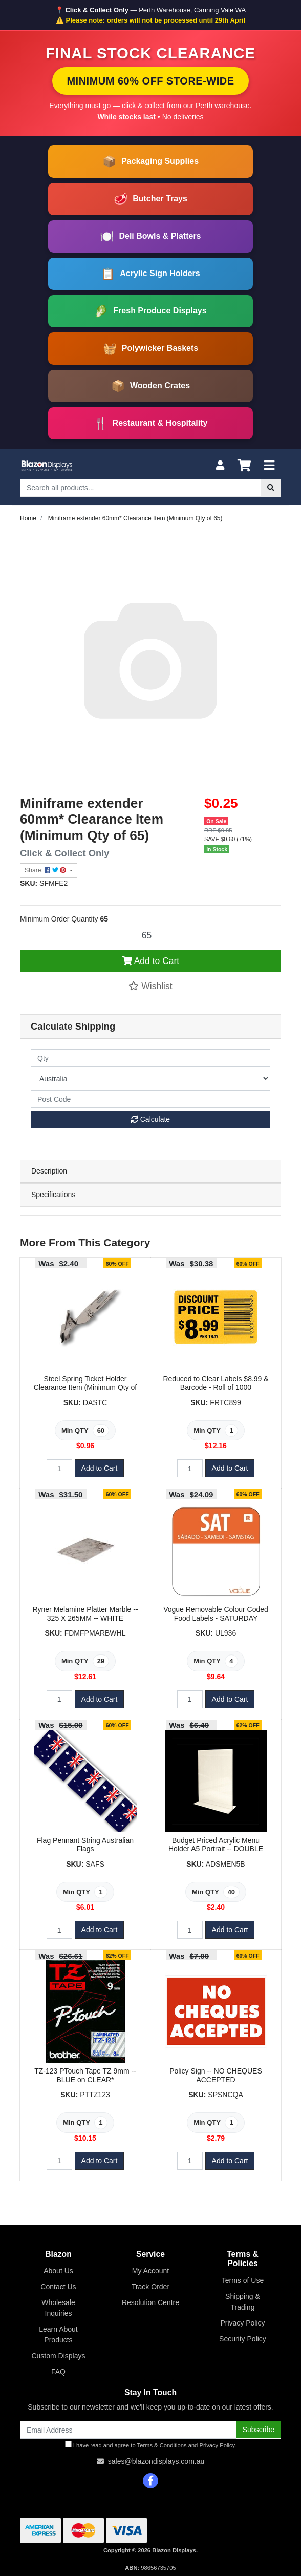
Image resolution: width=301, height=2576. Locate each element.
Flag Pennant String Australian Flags (85, 1844)
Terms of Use (243, 2280)
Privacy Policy (242, 2323)
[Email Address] (128, 2430)
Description (49, 1171)
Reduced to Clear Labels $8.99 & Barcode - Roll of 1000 (215, 1383)
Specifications (53, 1194)
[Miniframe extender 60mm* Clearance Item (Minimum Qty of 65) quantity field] (150, 936)
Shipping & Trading (242, 2301)
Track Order (150, 2286)
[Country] (150, 1078)
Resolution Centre (150, 2302)
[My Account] (220, 466)
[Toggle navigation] (269, 465)
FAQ (58, 2372)
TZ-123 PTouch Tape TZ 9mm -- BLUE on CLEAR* (85, 2075)
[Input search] (140, 488)
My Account (150, 2271)
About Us (58, 2271)
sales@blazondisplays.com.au (156, 2461)
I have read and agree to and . (150, 2444)
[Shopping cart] (244, 465)
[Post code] (150, 1099)
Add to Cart (150, 961)
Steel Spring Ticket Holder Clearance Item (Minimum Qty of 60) (85, 1387)
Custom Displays (58, 2356)
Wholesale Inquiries (58, 2307)
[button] (150, 986)
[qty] (150, 1058)
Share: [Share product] (46, 870)
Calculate (150, 1119)
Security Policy (242, 2339)
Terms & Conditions (162, 2445)
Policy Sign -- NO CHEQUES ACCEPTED (215, 2075)
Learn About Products (58, 2334)
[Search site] (271, 488)
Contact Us (58, 2286)
